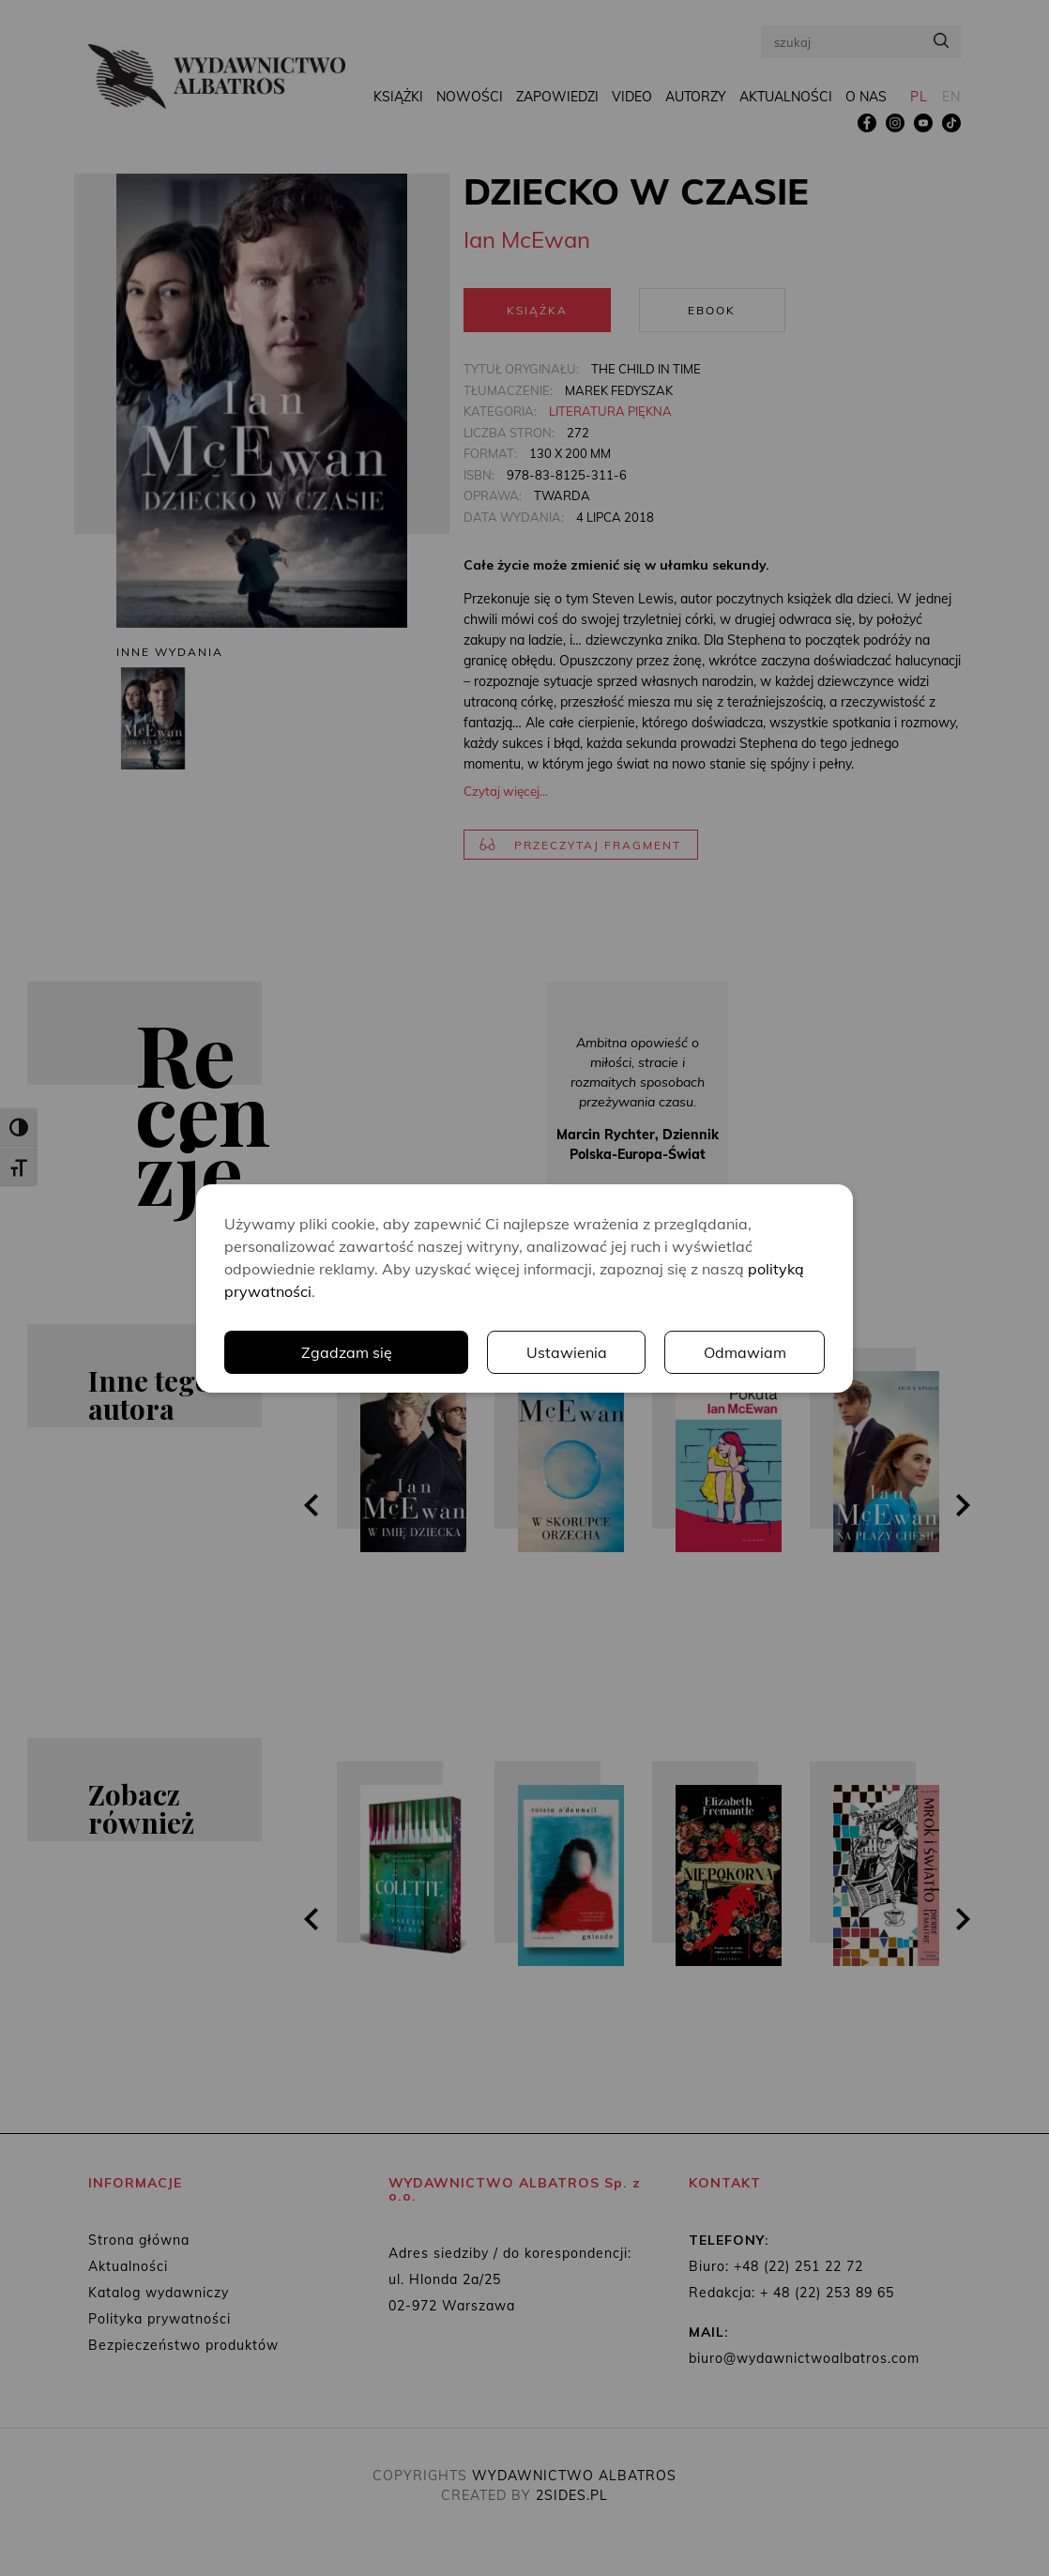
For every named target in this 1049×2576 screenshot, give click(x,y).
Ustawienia (566, 1352)
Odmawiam (745, 1352)
